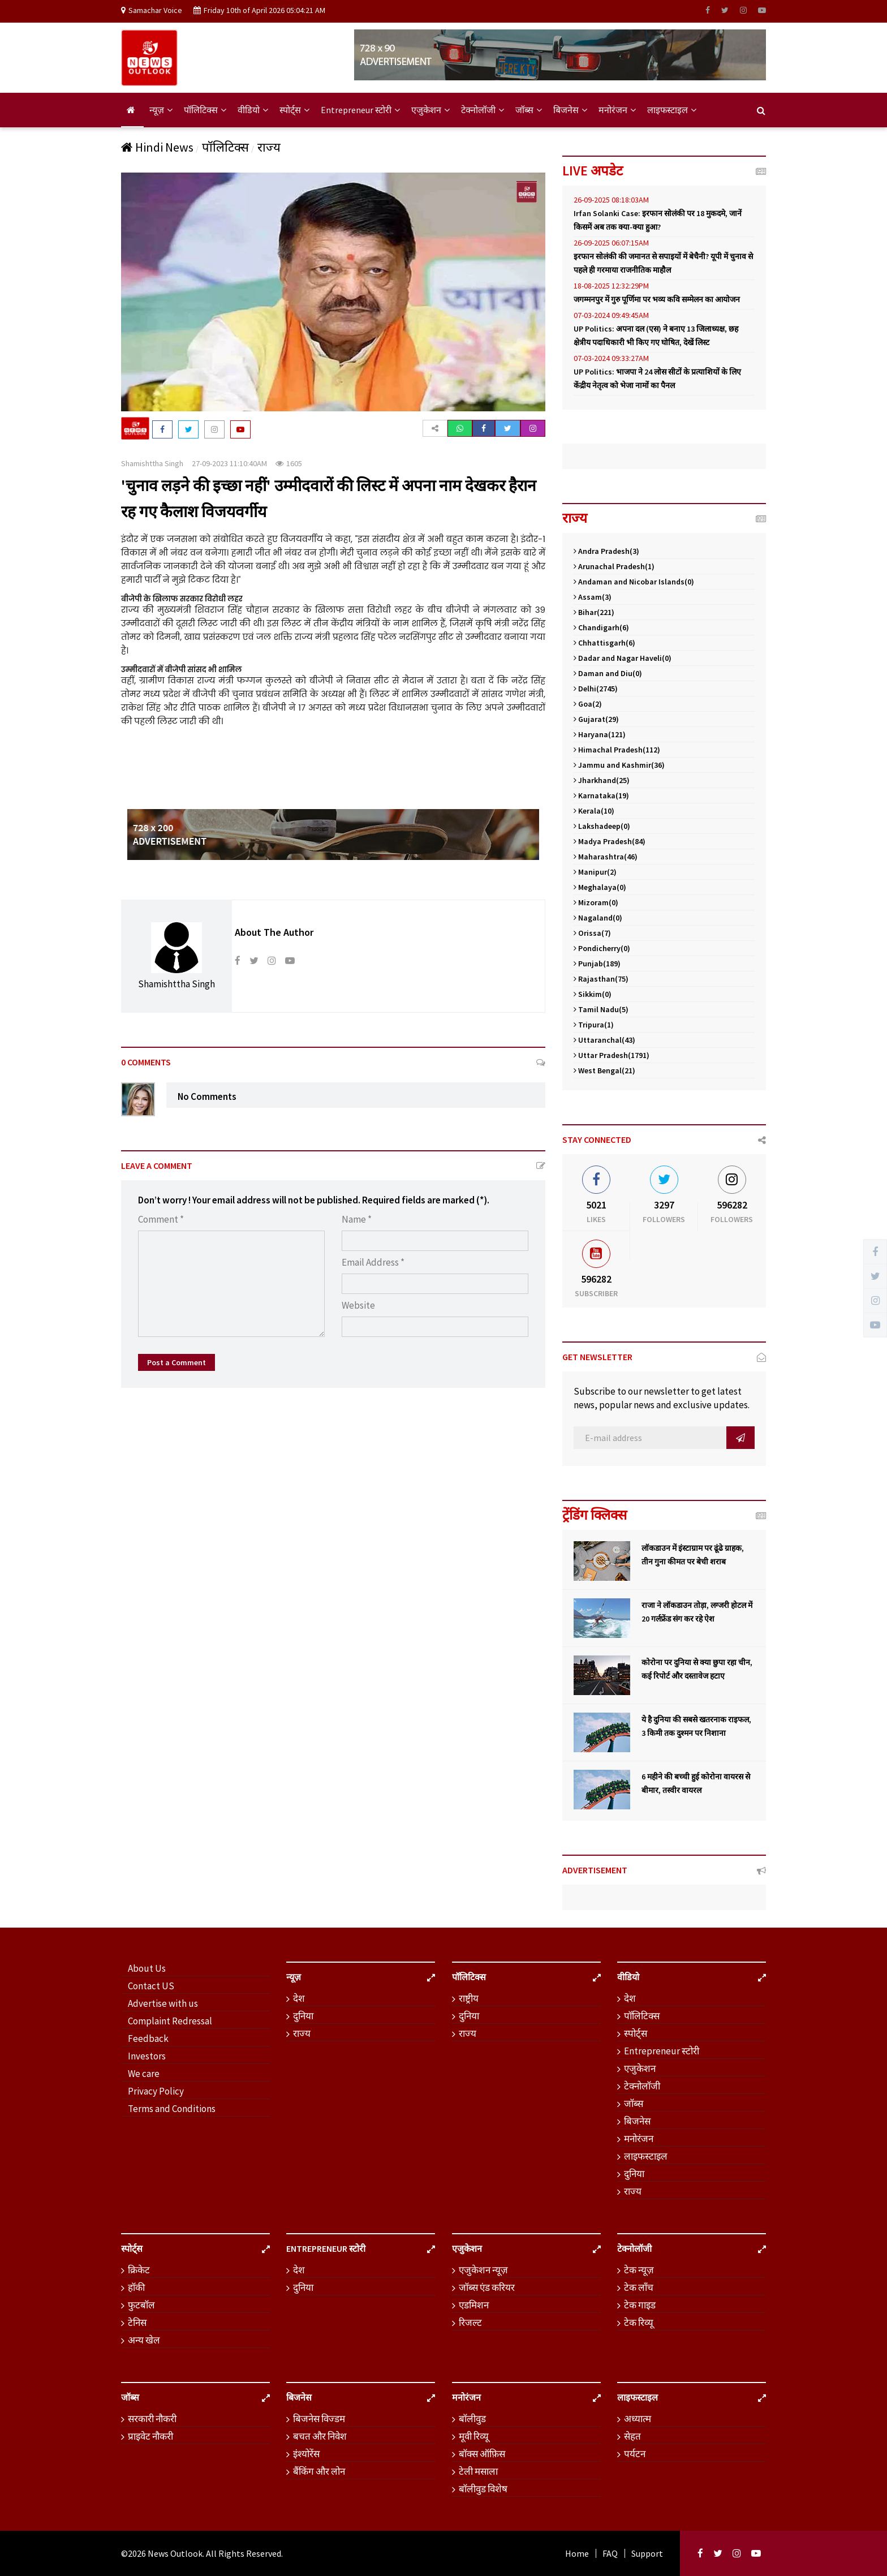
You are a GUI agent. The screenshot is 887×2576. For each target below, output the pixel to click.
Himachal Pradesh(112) (617, 750)
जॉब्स (528, 109)
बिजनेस (570, 109)
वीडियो (253, 109)
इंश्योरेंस (306, 2454)
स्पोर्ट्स (294, 109)
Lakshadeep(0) (602, 826)
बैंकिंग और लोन (319, 2471)
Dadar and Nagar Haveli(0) (622, 658)
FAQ (610, 2553)
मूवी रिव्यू (474, 2436)
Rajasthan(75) (601, 979)
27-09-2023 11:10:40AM (229, 463)
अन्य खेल (144, 2340)
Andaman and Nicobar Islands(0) (634, 582)
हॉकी (136, 2287)
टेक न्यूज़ (639, 2270)
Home (577, 2553)
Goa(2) (588, 704)
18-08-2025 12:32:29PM (611, 286)
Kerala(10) (594, 811)
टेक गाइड (640, 2305)
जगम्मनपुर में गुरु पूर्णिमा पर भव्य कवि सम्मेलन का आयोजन (657, 299)
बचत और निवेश (320, 2436)
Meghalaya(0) (600, 887)
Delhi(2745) (596, 688)
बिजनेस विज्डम (319, 2418)
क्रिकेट (139, 2270)
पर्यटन (634, 2454)
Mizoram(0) (596, 902)
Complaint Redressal (170, 2021)
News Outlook (175, 2553)
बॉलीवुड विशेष (483, 2489)
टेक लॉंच (638, 2287)
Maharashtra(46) (606, 857)
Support (647, 2553)
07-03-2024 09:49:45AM (611, 315)
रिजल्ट (470, 2322)
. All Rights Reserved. (243, 2553)
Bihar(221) (594, 612)
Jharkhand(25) (602, 780)
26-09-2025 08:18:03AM (611, 200)
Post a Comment (176, 1362)
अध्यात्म (637, 2418)
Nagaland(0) (598, 918)
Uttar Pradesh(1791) (611, 1055)
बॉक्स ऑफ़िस (482, 2454)
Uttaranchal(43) (604, 1040)
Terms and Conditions (172, 2108)
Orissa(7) (592, 933)
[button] (435, 428)
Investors (147, 2056)
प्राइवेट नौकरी (150, 2436)
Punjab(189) (597, 963)
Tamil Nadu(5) (601, 1009)
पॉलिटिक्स (205, 109)
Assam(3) (593, 597)
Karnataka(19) (601, 795)
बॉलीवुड (472, 2418)
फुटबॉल (141, 2305)
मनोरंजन (617, 109)
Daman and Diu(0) (608, 673)
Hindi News (157, 147)
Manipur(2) (595, 872)
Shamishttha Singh (152, 463)
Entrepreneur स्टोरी (360, 109)
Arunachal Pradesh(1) (614, 566)
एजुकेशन (430, 109)
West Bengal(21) (604, 1070)
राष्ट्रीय (469, 1998)
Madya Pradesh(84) (609, 841)
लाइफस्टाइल (671, 109)
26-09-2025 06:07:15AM (611, 243)
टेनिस (137, 2322)
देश (299, 1998)
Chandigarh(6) (601, 627)
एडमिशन (474, 2305)
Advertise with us (163, 2003)
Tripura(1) (594, 1025)
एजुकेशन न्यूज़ (483, 2270)
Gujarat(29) (596, 719)
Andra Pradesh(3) (606, 551)
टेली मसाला (478, 2471)
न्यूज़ (161, 109)
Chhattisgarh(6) (604, 643)
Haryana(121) (600, 734)
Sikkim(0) (593, 994)
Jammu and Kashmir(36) (619, 765)
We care (144, 2073)
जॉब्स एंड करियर (487, 2287)
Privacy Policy (156, 2091)
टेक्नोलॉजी (482, 109)
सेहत (632, 2436)
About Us (147, 1968)
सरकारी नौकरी (152, 2418)
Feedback (148, 2038)
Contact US (151, 1986)
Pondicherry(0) (602, 948)
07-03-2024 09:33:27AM (611, 358)
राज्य (269, 147)
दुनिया (303, 2016)
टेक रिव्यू (638, 2322)
